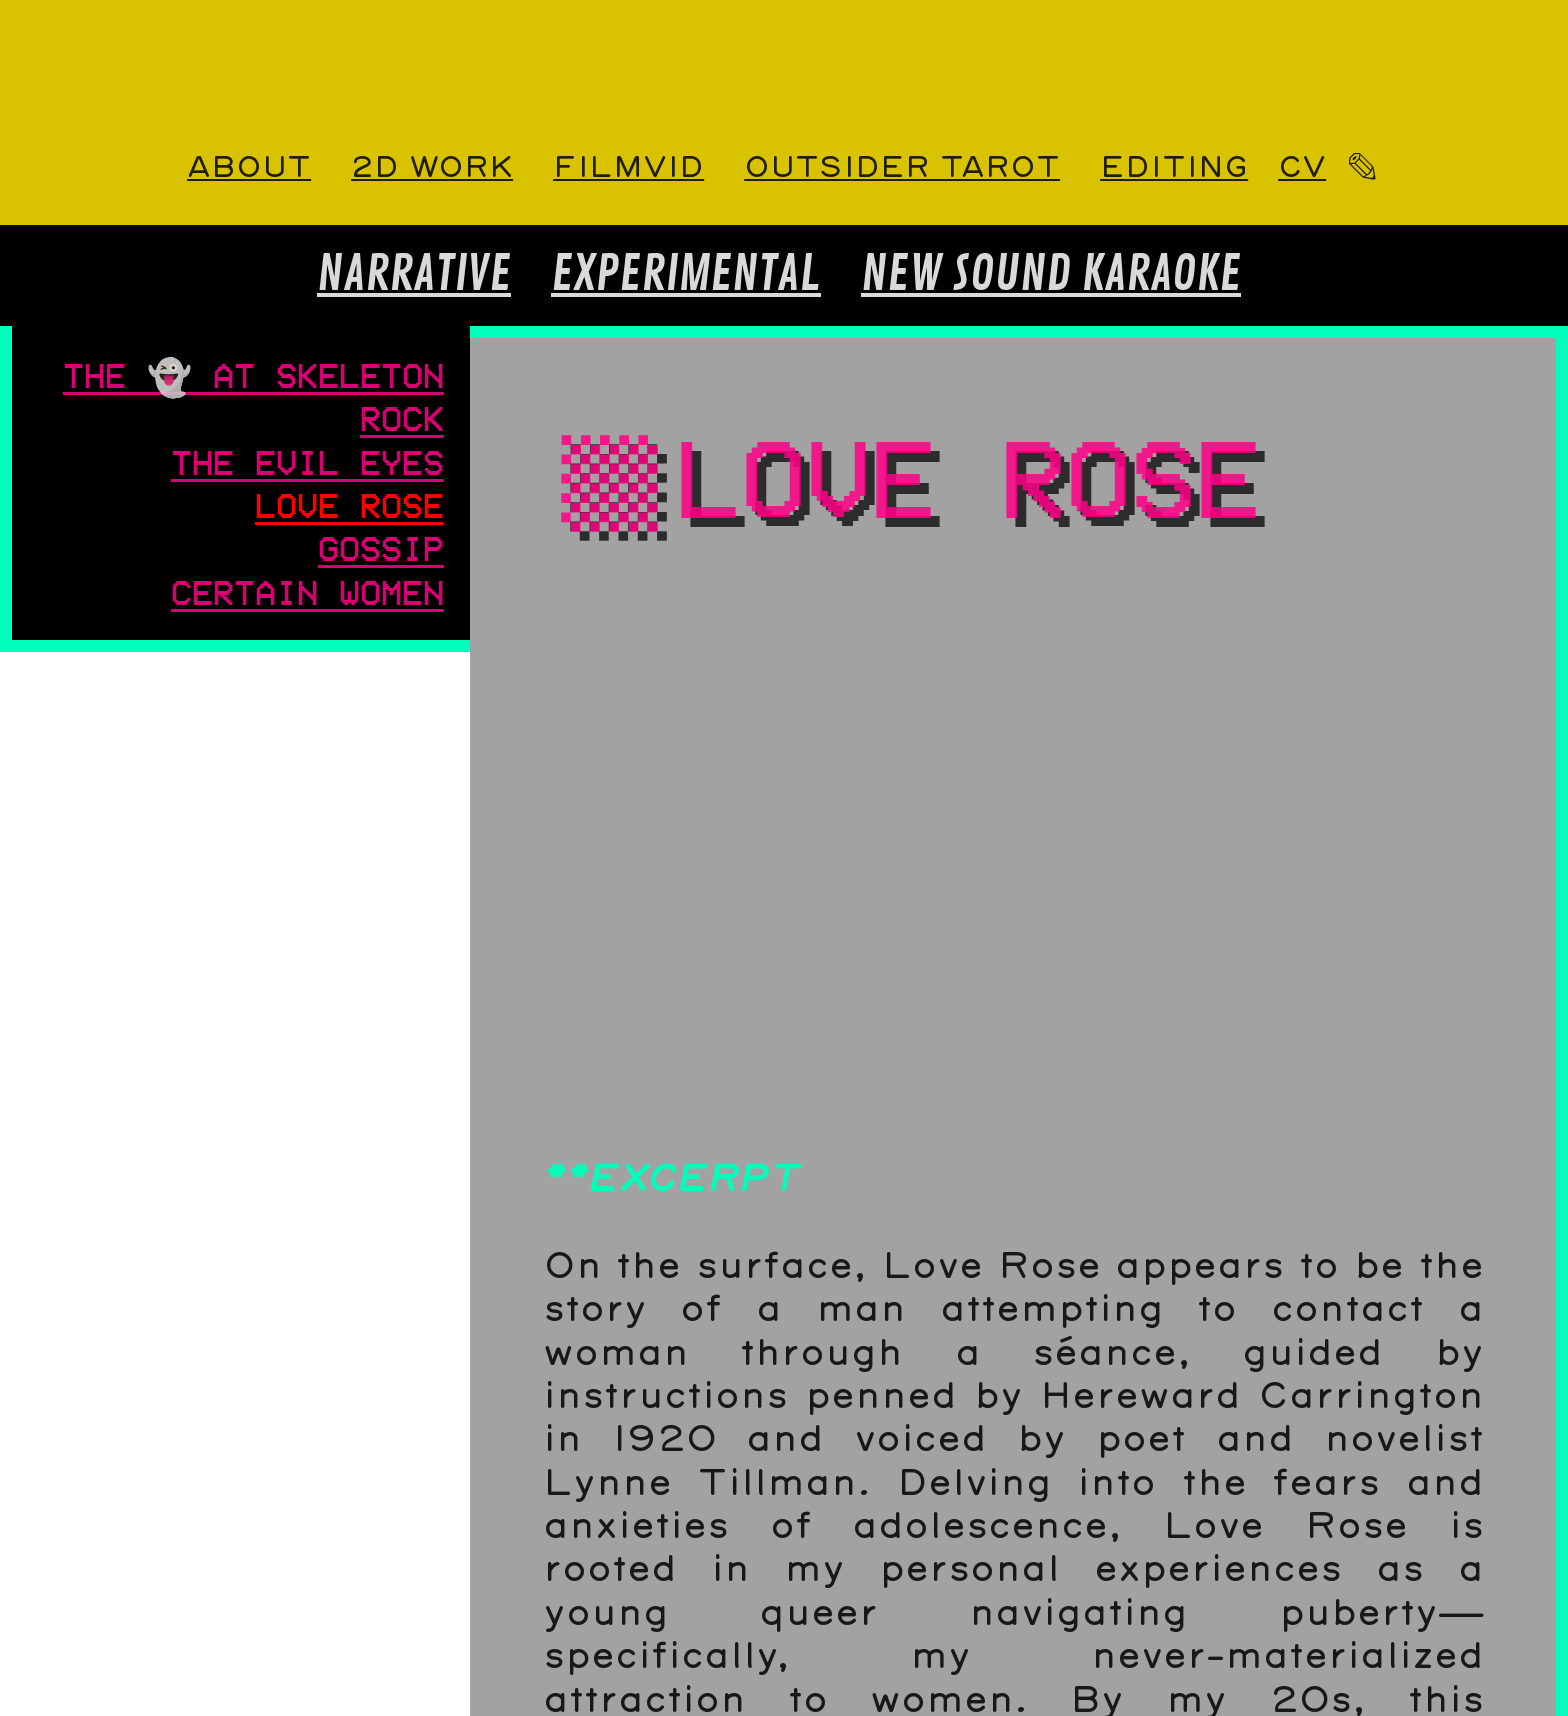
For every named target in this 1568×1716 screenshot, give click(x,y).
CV (1302, 168)
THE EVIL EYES (307, 461)
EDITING (1174, 168)
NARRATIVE (414, 274)
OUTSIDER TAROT (902, 168)
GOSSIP (381, 547)
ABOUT (249, 168)
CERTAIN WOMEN (307, 591)
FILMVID (628, 168)
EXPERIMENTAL (686, 274)
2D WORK (432, 168)
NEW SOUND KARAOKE (1051, 274)
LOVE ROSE (349, 504)
